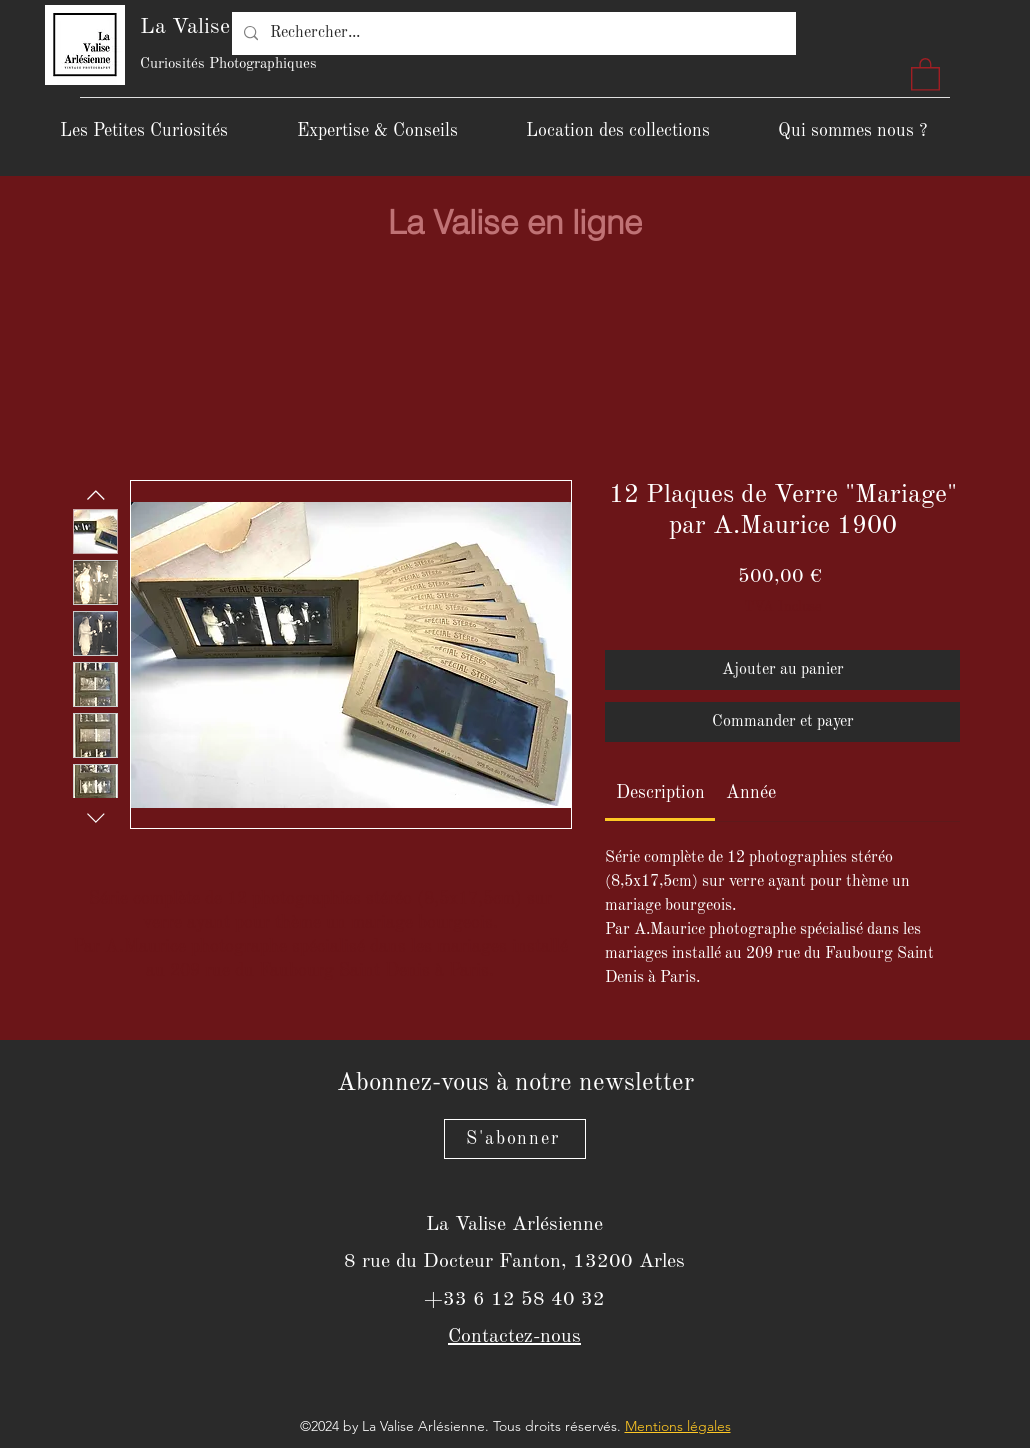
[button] (925, 73)
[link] (660, 793)
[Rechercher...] (512, 33)
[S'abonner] (515, 1139)
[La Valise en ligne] (515, 222)
